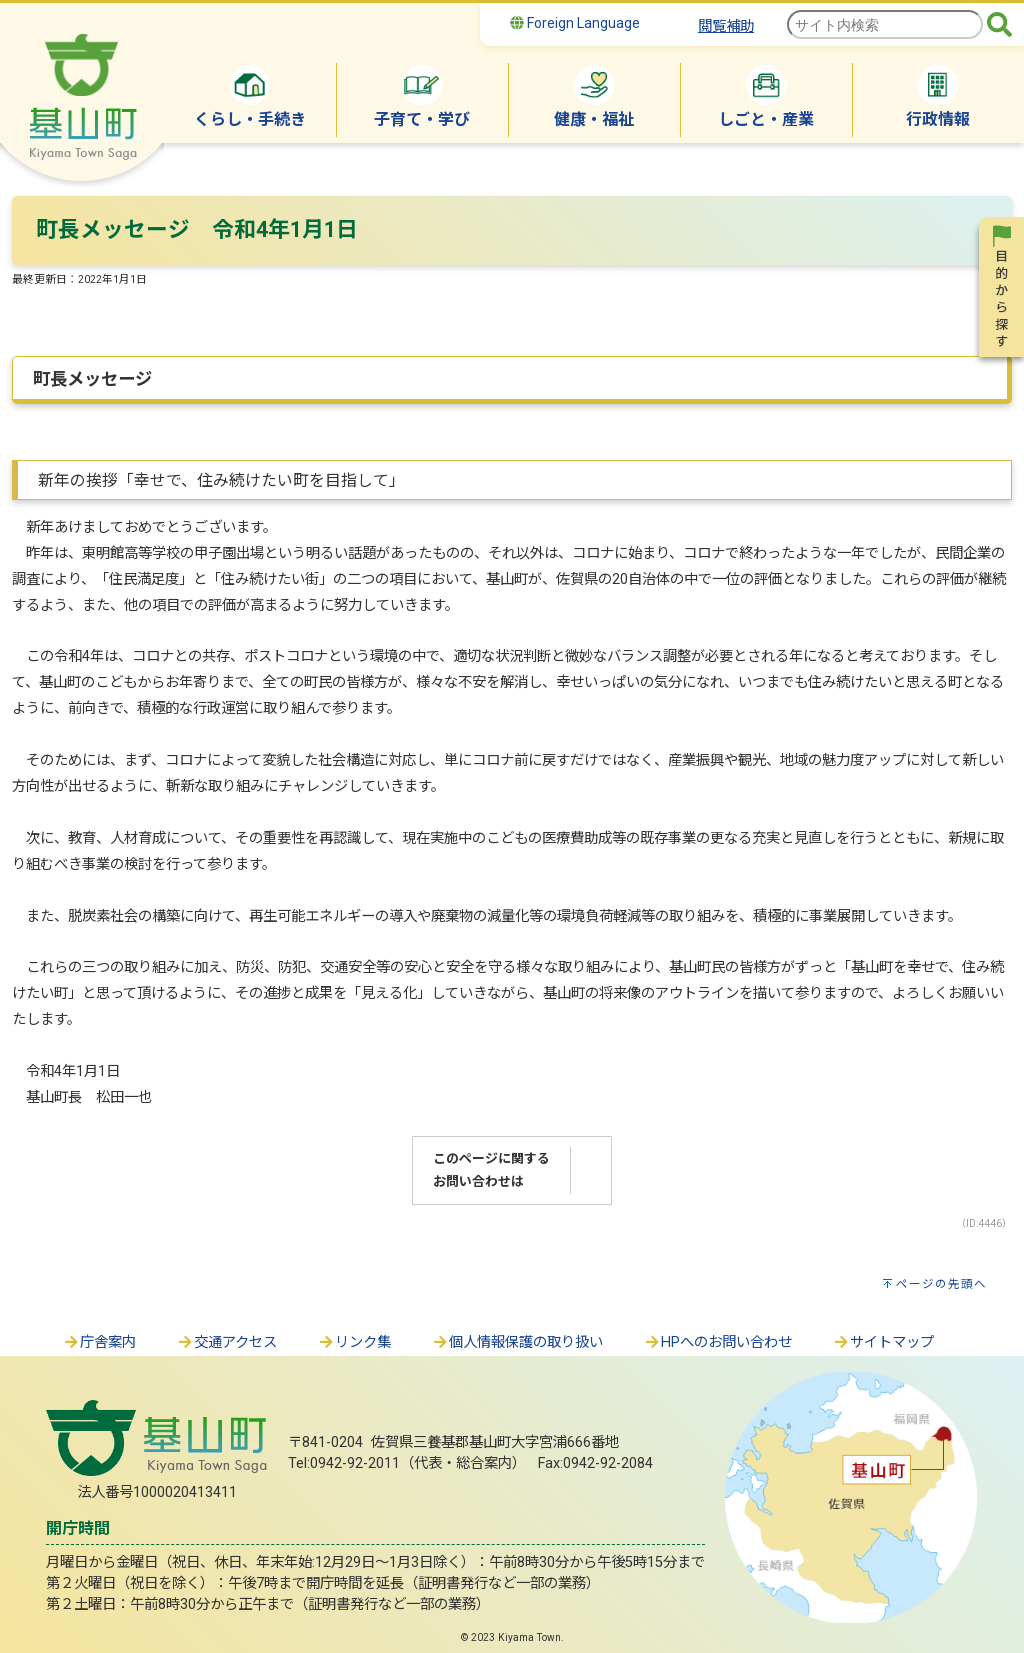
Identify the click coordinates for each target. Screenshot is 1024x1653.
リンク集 (354, 1342)
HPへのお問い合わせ (717, 1342)
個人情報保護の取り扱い (517, 1342)
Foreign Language (575, 23)
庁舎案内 (99, 1342)
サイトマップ (883, 1342)
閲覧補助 (726, 26)
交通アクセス (226, 1342)
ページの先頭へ (941, 1284)
